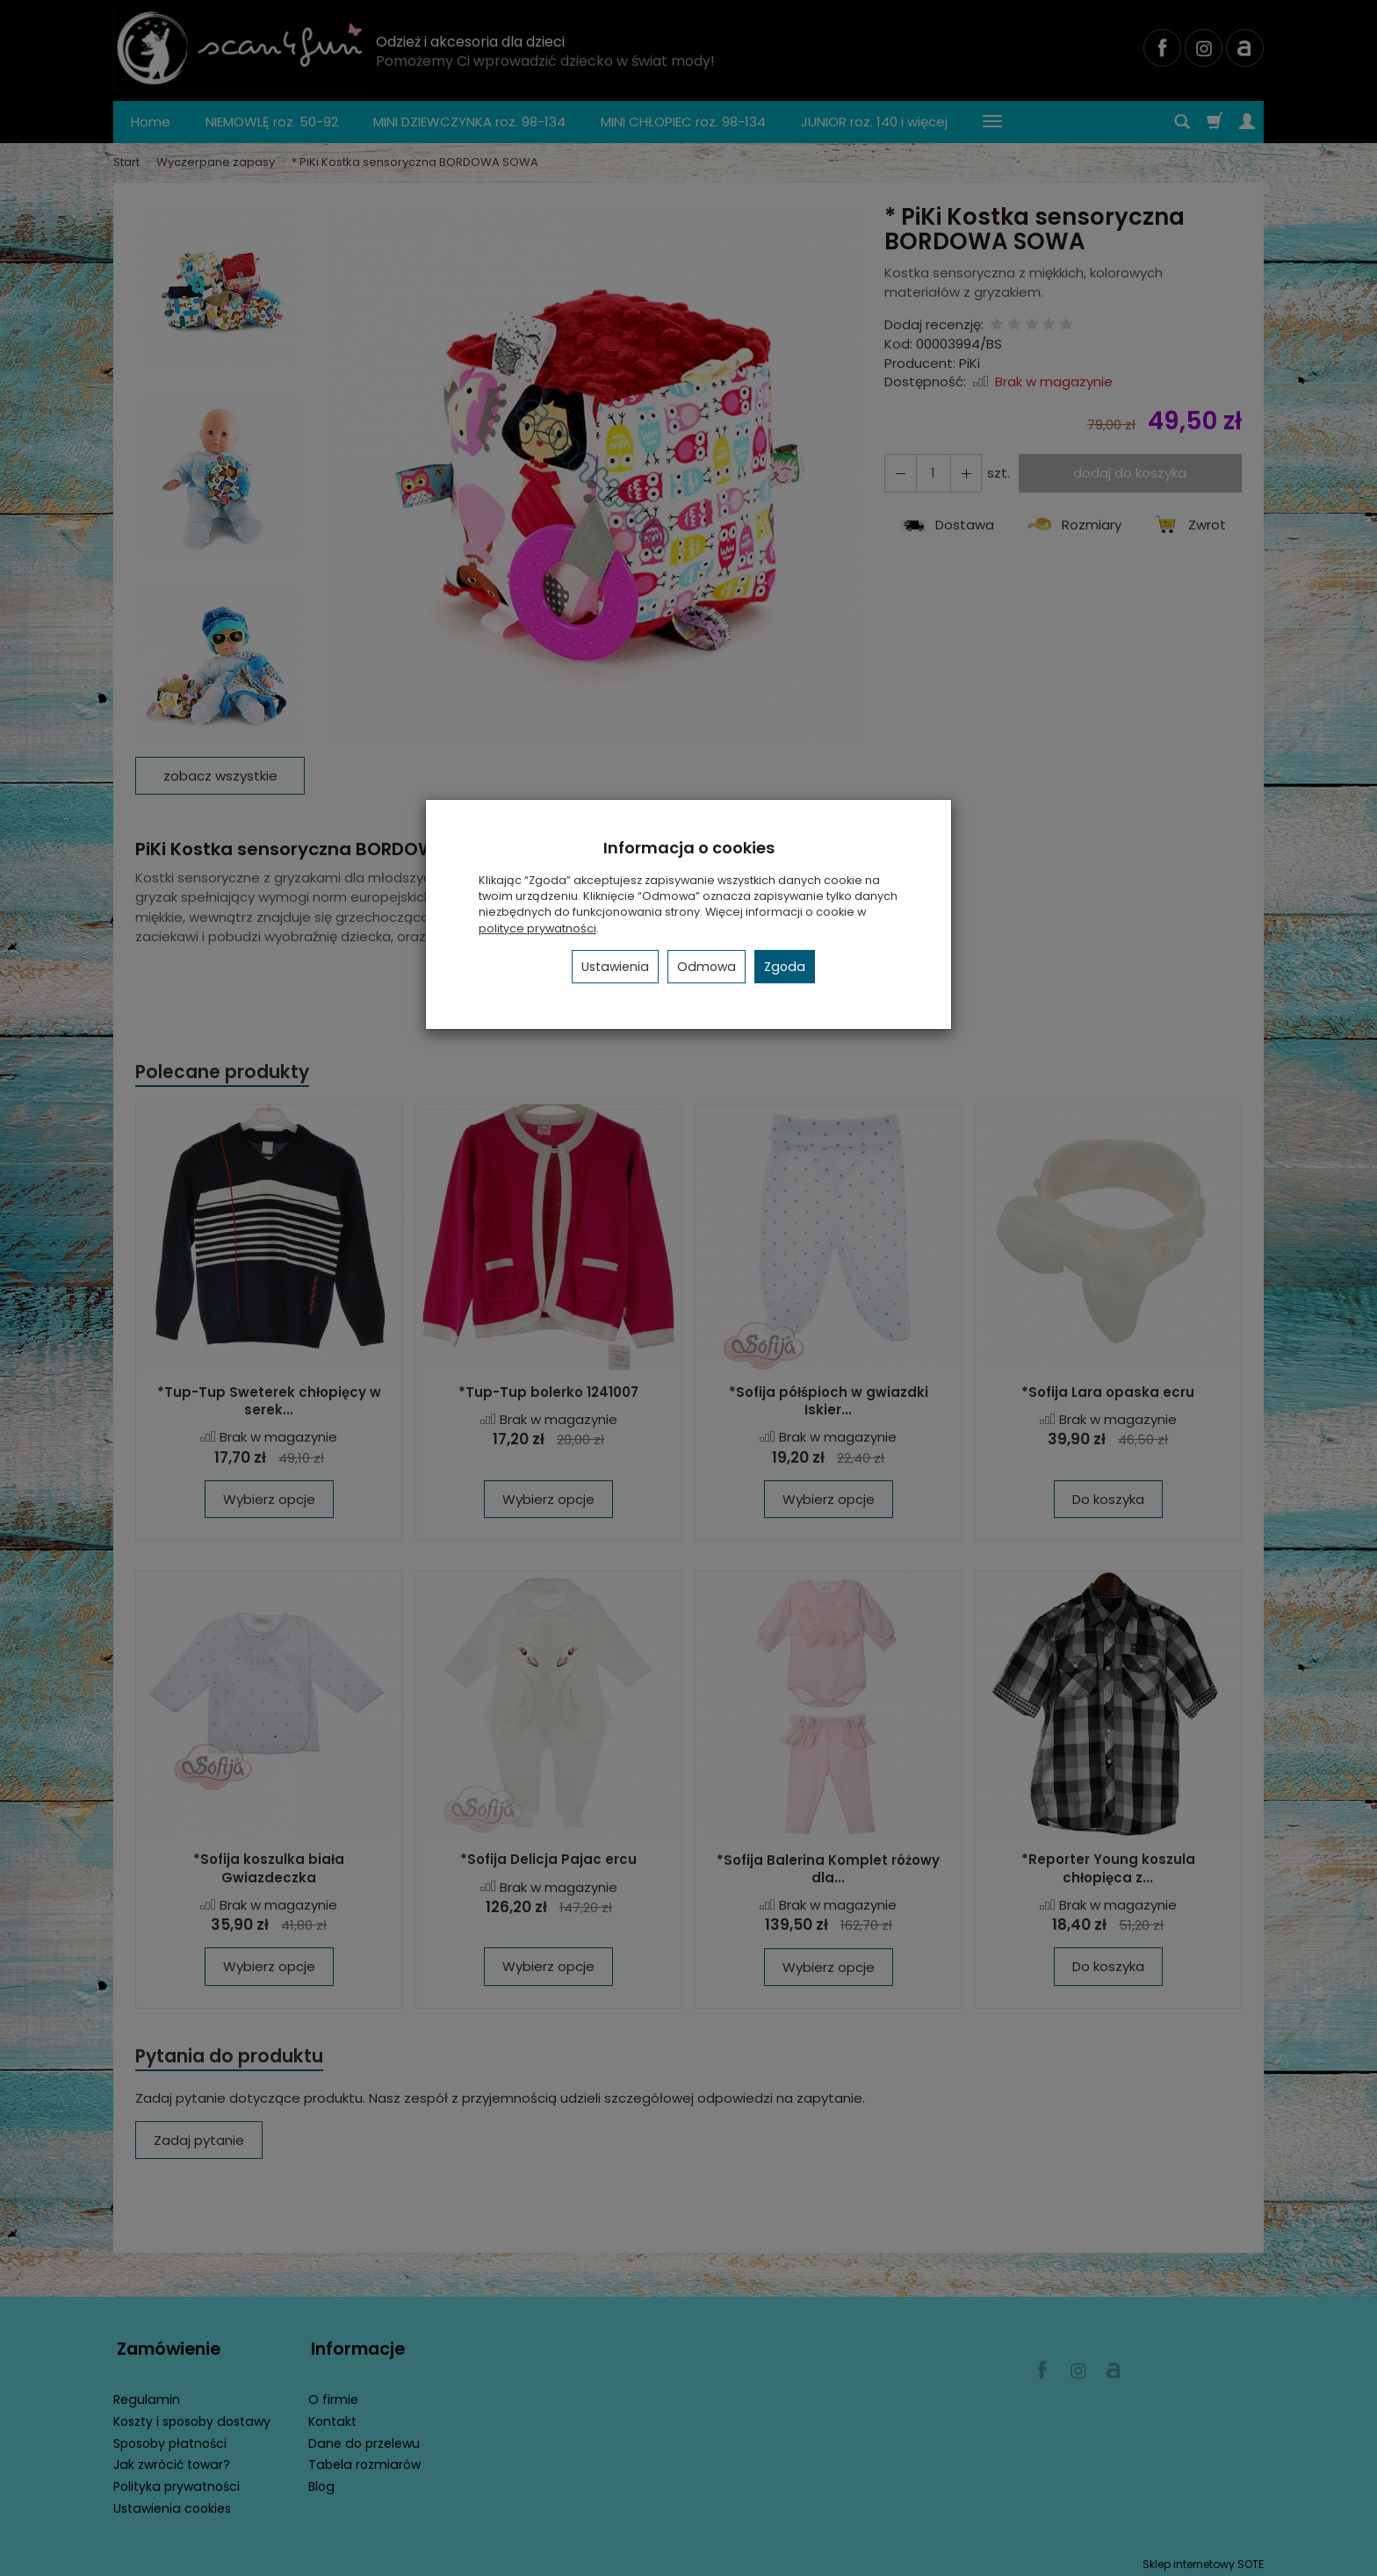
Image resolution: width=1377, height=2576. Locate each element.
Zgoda (784, 966)
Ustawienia (615, 966)
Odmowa (706, 966)
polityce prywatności (537, 928)
